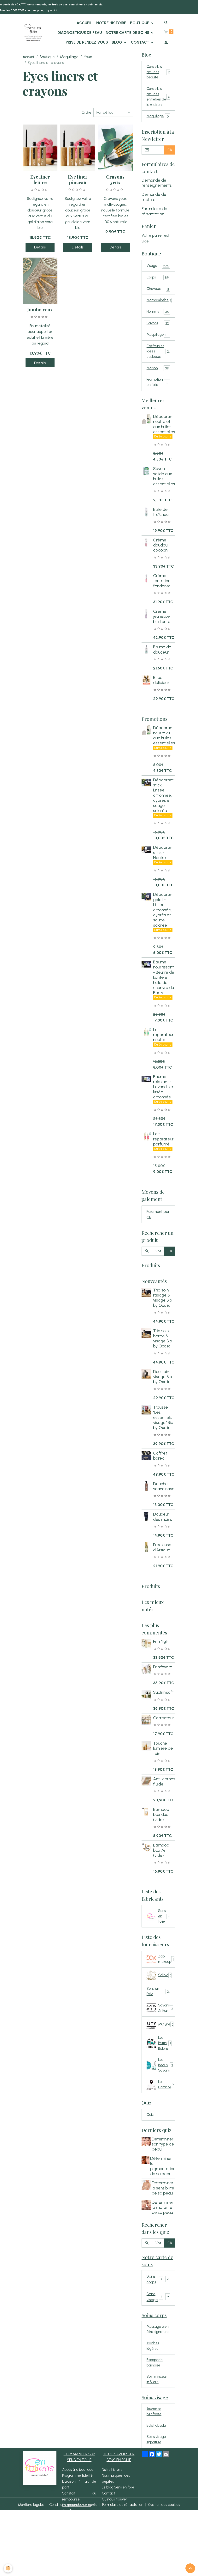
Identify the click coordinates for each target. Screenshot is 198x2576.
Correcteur (163, 1732)
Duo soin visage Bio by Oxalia (162, 1391)
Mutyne (161, 2043)
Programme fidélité (78, 2523)
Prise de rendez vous (87, 42)
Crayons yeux (115, 179)
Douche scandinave (163, 1500)
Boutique (140, 23)
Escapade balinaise (155, 2400)
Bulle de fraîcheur (161, 526)
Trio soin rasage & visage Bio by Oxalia (162, 1312)
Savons (158, 334)
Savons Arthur (160, 2026)
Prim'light (161, 1655)
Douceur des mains (162, 1531)
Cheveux (158, 299)
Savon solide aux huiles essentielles (164, 490)
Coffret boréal (160, 1470)
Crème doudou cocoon (160, 559)
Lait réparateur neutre (163, 1049)
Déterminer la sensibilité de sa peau (164, 2213)
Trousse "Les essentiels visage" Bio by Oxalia (163, 1432)
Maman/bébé (161, 311)
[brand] (34, 32)
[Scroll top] (190, 2568)
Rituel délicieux (161, 694)
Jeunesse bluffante (155, 2451)
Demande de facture (154, 206)
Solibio (160, 1992)
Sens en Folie (158, 2009)
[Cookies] (8, 2568)
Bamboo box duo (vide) (161, 1829)
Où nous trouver (116, 2546)
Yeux (88, 56)
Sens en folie (158, 1931)
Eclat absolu (157, 2466)
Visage (158, 275)
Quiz (150, 2137)
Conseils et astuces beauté (158, 73)
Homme (158, 323)
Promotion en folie (159, 396)
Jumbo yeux (40, 309)
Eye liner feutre (40, 179)
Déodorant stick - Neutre (163, 867)
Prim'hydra (162, 1681)
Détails (40, 247)
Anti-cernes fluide (164, 1796)
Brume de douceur (162, 664)
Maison (158, 381)
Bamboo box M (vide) (161, 1864)
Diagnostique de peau (79, 32)
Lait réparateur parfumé (163, 1153)
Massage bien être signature (155, 2362)
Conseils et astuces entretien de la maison (158, 102)
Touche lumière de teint (163, 1763)
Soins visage (152, 2325)
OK (169, 159)
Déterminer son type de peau (164, 2167)
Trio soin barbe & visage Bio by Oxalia (162, 1353)
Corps (158, 287)
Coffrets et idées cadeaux (159, 364)
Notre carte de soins (128, 32)
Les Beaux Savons (161, 2086)
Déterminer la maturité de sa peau (164, 2235)
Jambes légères (153, 2382)
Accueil (84, 23)
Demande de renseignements (157, 192)
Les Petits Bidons (160, 2062)
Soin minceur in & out (157, 2418)
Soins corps (151, 2308)
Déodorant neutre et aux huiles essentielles (164, 438)
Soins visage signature (157, 2481)
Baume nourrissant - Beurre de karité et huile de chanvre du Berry (163, 992)
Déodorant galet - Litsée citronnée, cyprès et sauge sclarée (163, 924)
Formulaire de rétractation (154, 221)
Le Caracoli (161, 2106)
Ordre (86, 112)
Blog (117, 42)
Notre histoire (111, 23)
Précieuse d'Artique (162, 1562)
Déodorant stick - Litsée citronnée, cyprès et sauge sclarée (163, 809)
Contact (140, 42)
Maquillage (69, 56)
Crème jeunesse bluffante (161, 631)
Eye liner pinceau (78, 179)
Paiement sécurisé (77, 2552)
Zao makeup (161, 1975)
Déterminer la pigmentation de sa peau (162, 2189)
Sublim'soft (163, 1706)
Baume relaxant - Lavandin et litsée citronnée (164, 1101)
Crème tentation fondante (162, 595)
